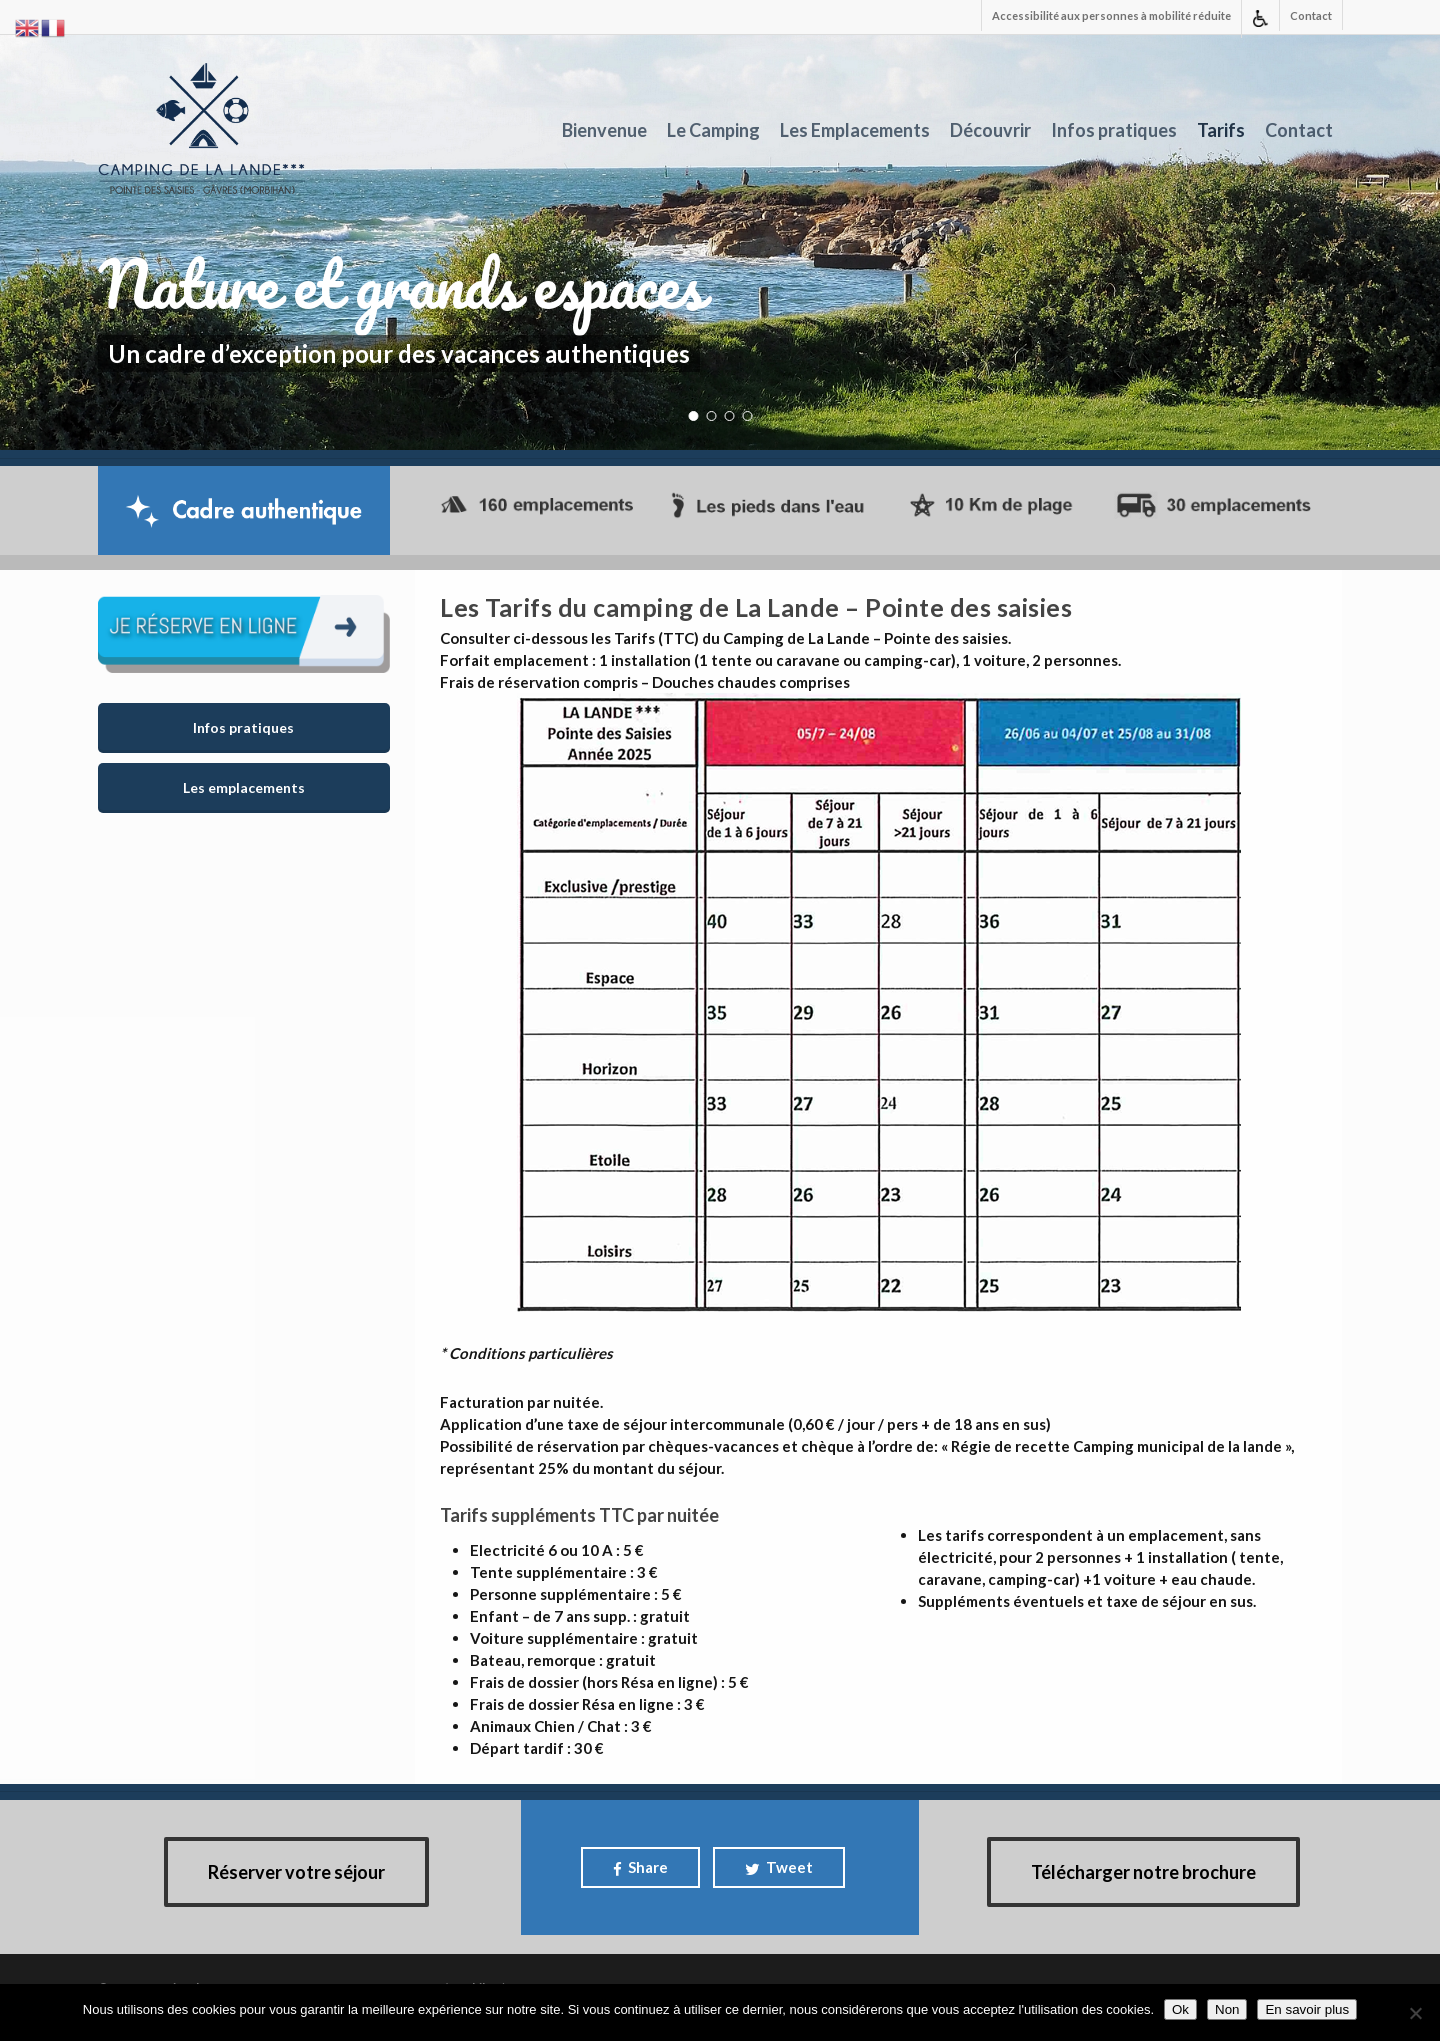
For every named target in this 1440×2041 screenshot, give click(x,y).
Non (1227, 2009)
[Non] (1415, 2013)
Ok (1180, 2009)
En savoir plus (1307, 2009)
